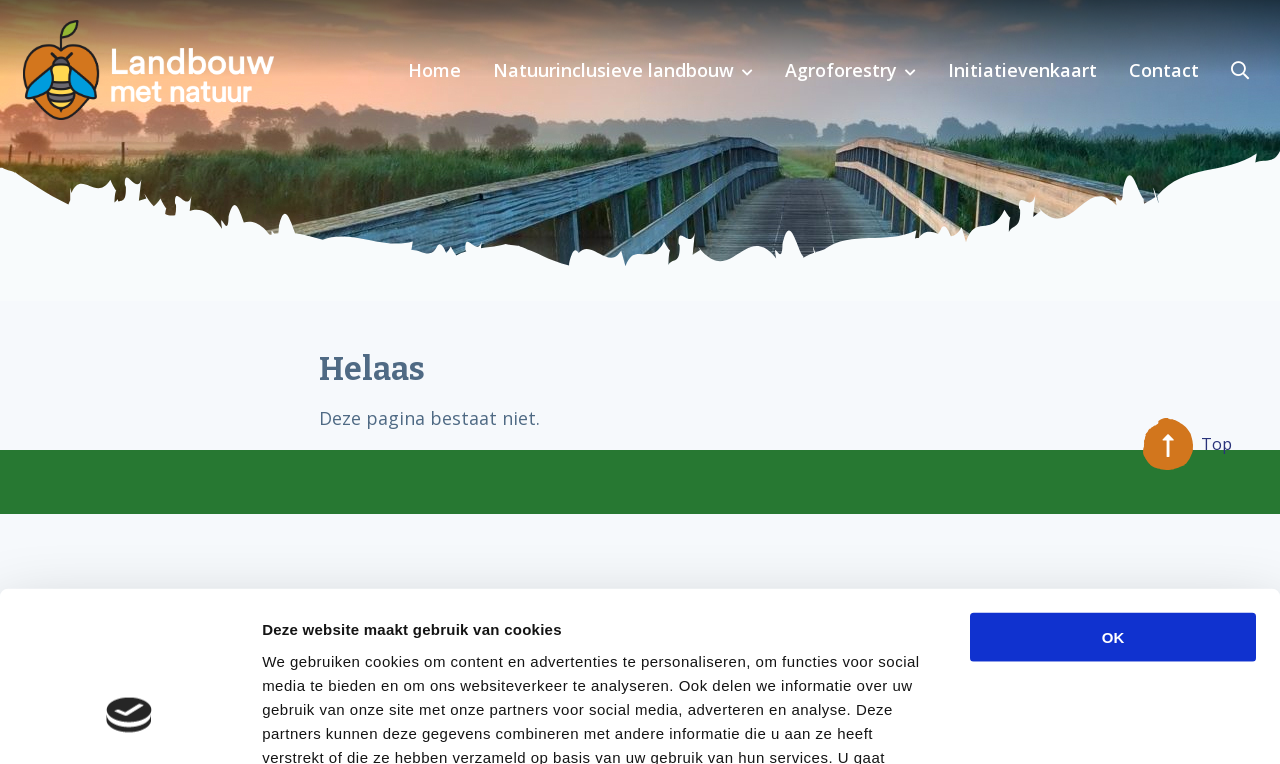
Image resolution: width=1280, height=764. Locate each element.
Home (434, 70)
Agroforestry (841, 70)
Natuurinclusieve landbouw (613, 70)
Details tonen (1080, 724)
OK (1113, 499)
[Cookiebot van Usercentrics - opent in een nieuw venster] (129, 725)
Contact (1164, 70)
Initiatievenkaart (1022, 70)
